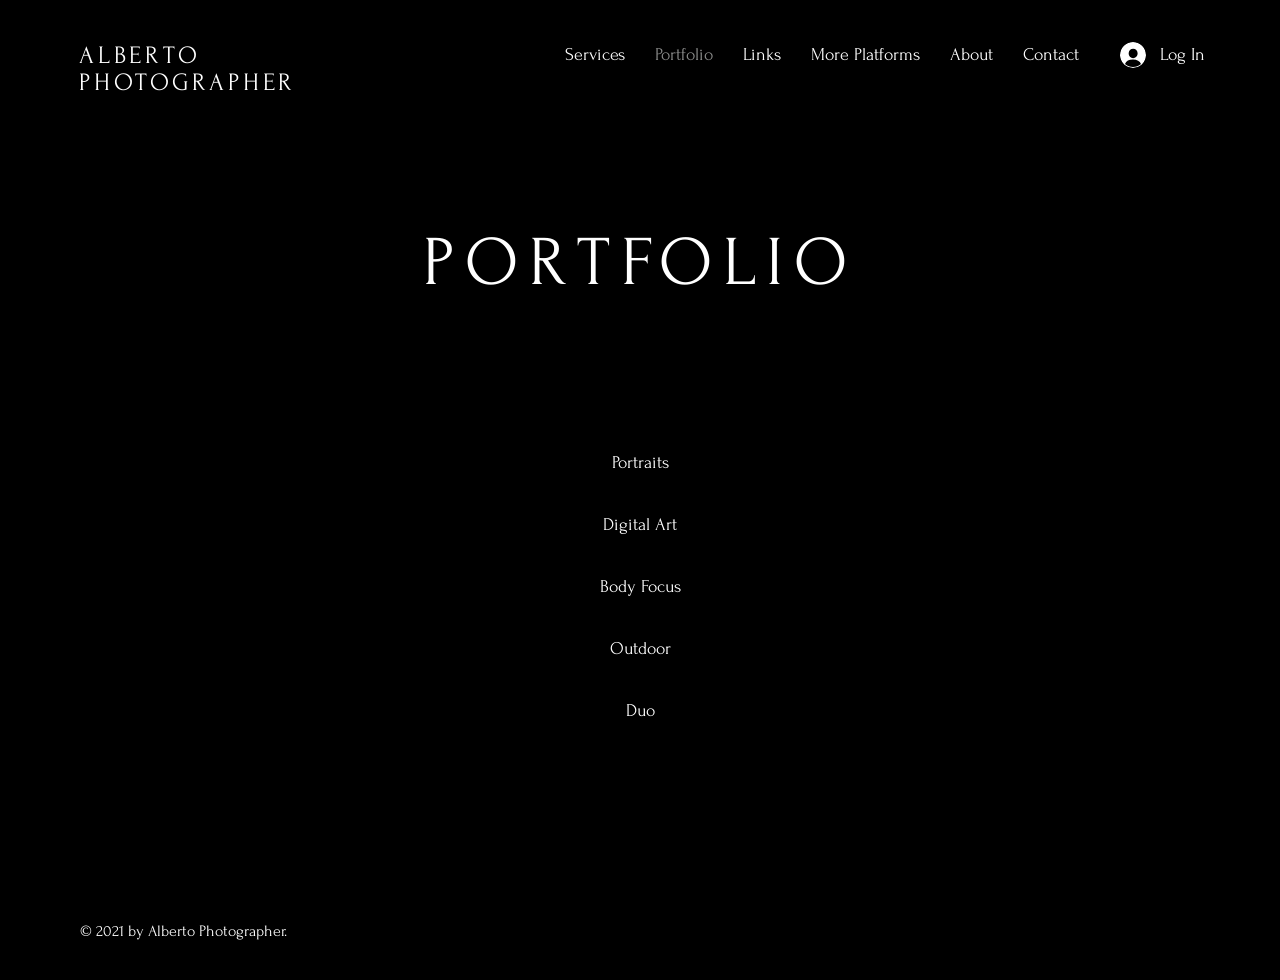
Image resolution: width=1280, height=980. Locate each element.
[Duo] (640, 711)
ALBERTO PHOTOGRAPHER (187, 69)
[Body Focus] (640, 587)
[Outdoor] (640, 649)
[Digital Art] (640, 525)
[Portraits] (640, 463)
